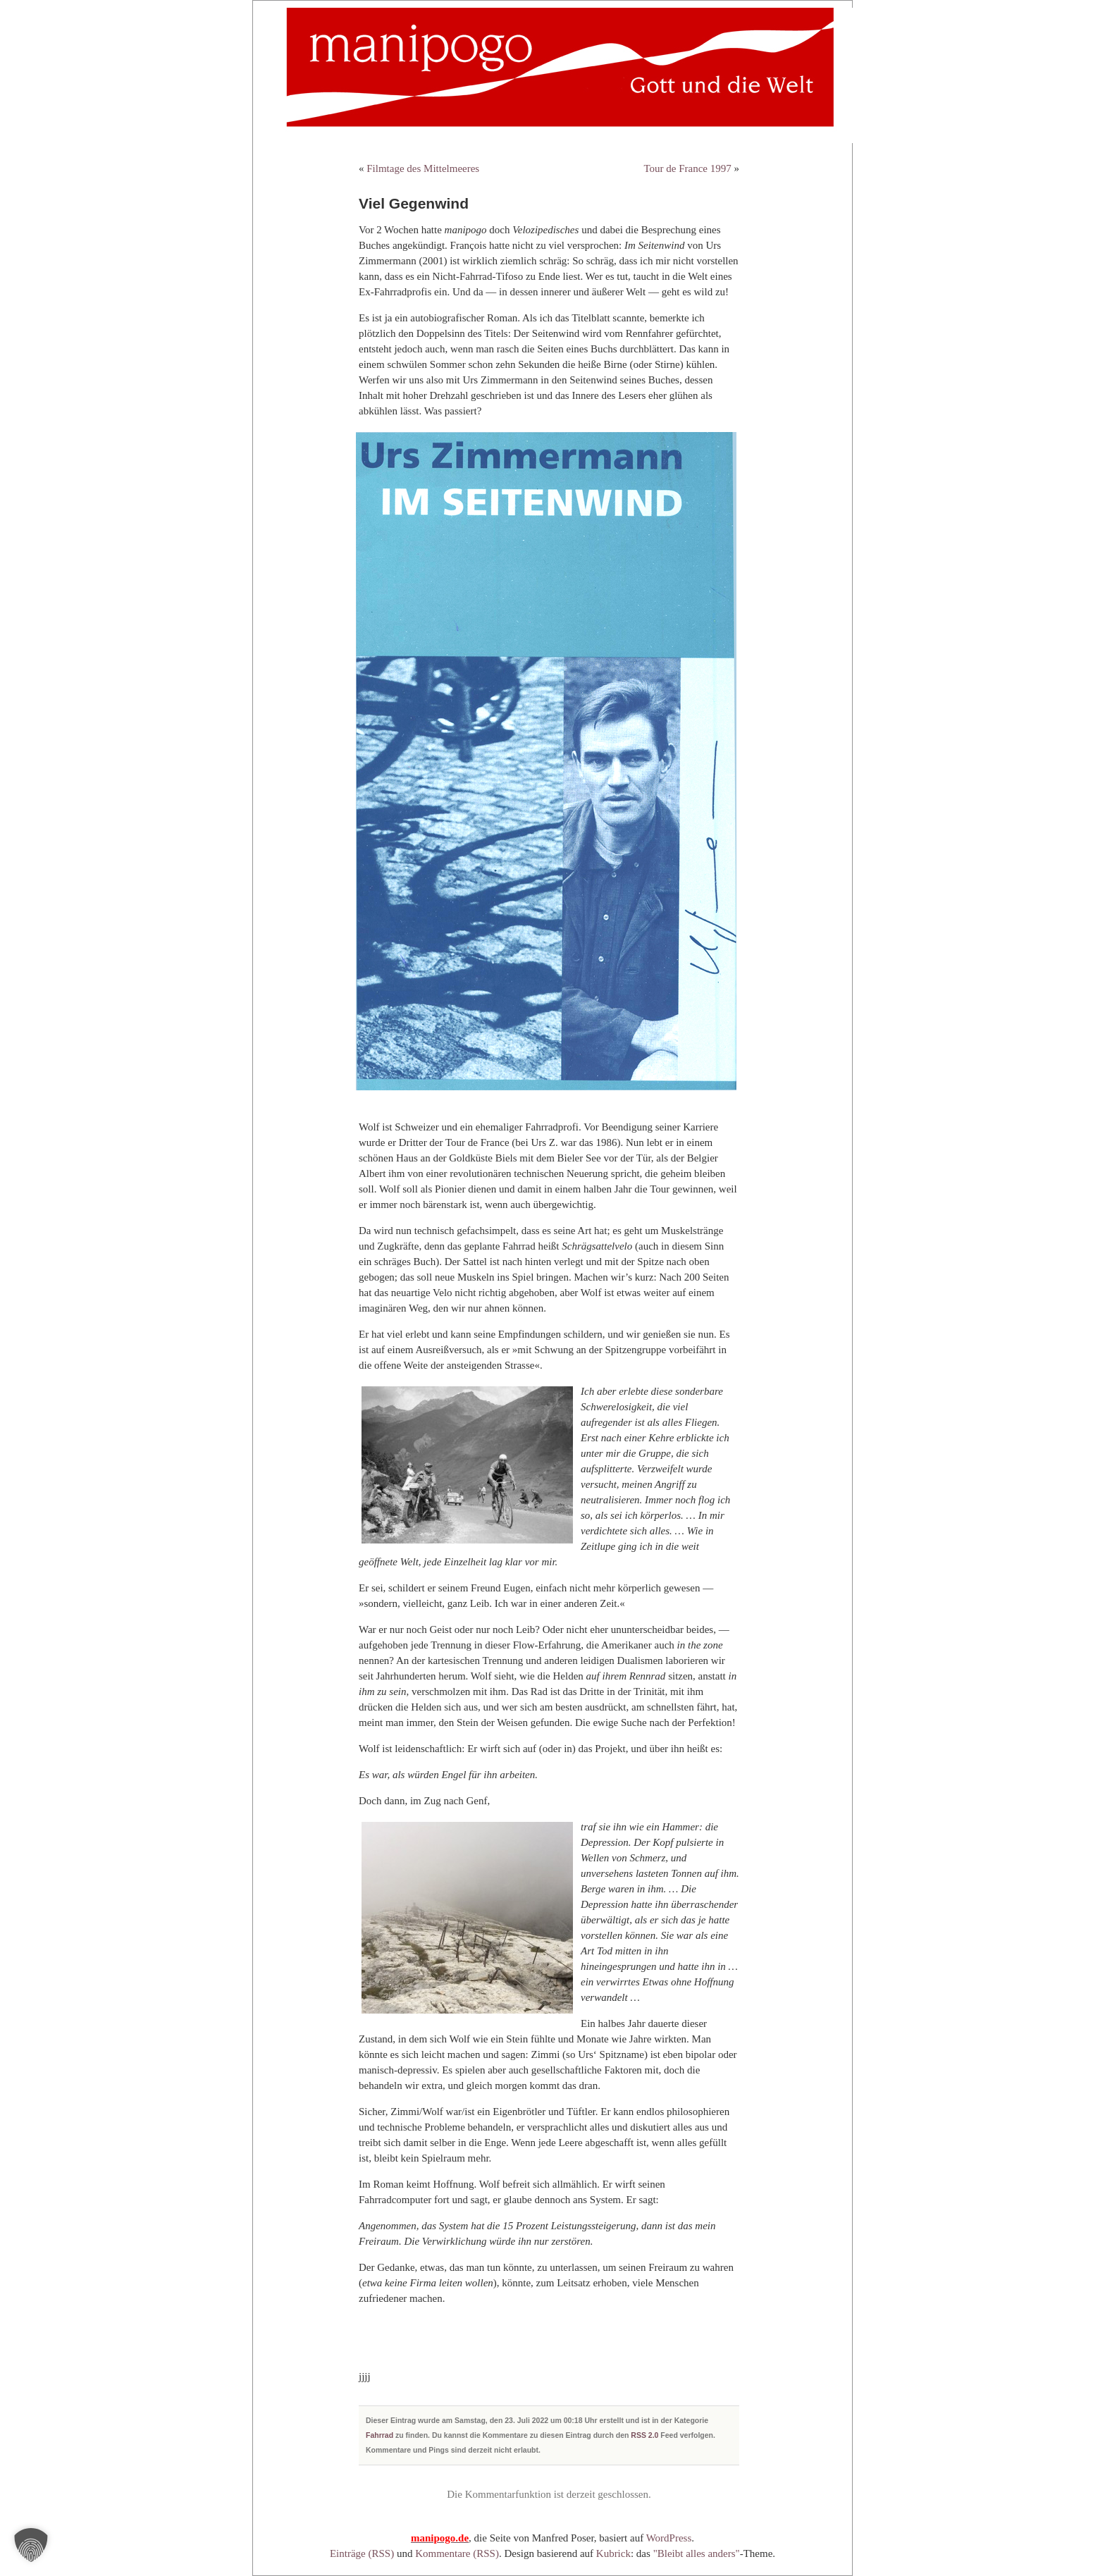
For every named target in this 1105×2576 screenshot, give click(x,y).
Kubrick (613, 2553)
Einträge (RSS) (362, 2553)
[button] (31, 2545)
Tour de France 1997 (687, 168)
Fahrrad (379, 2435)
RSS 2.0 (644, 2435)
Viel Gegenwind (414, 203)
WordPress (669, 2538)
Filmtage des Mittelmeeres (422, 168)
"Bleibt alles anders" (696, 2553)
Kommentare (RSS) (457, 2553)
